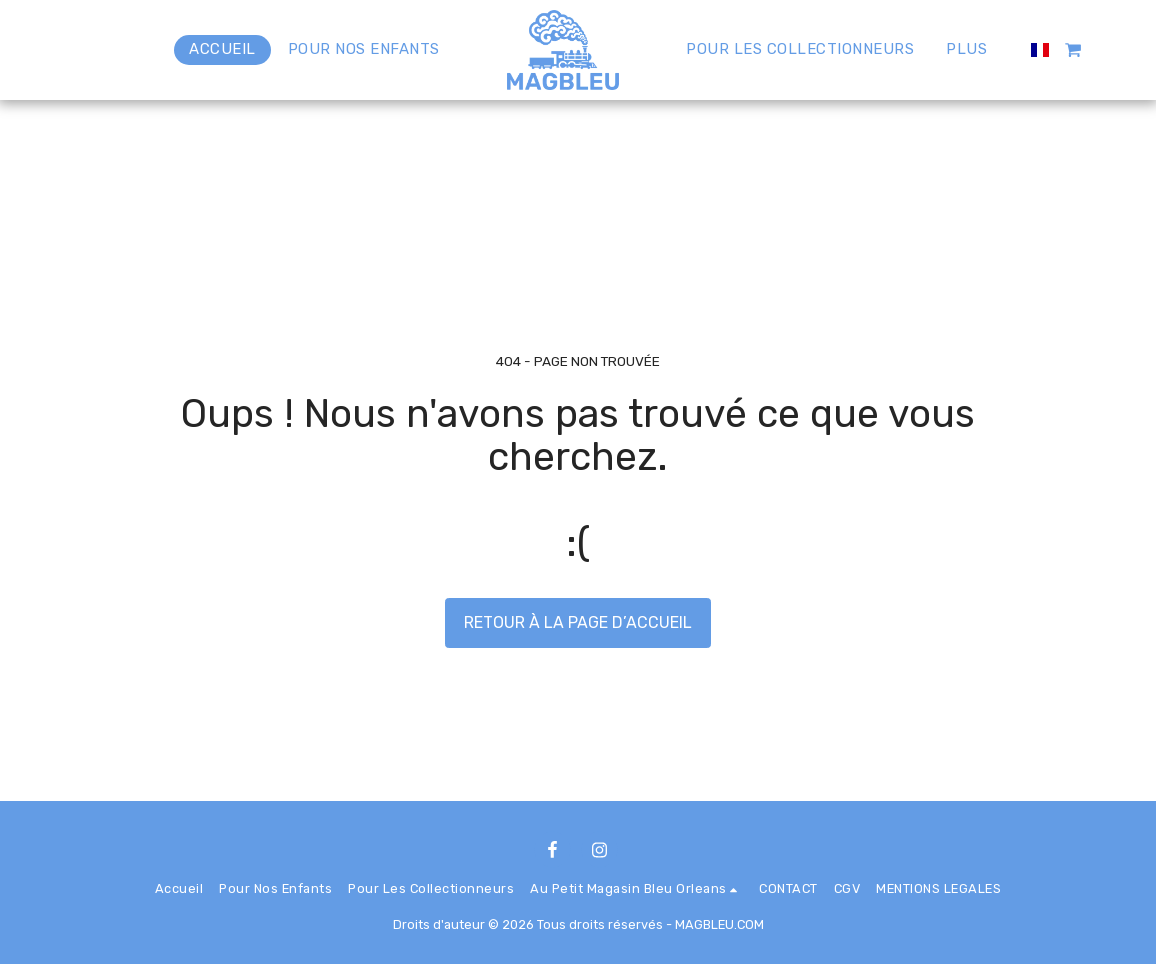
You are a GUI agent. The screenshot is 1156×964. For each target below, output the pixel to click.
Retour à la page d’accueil (578, 622)
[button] (1073, 49)
